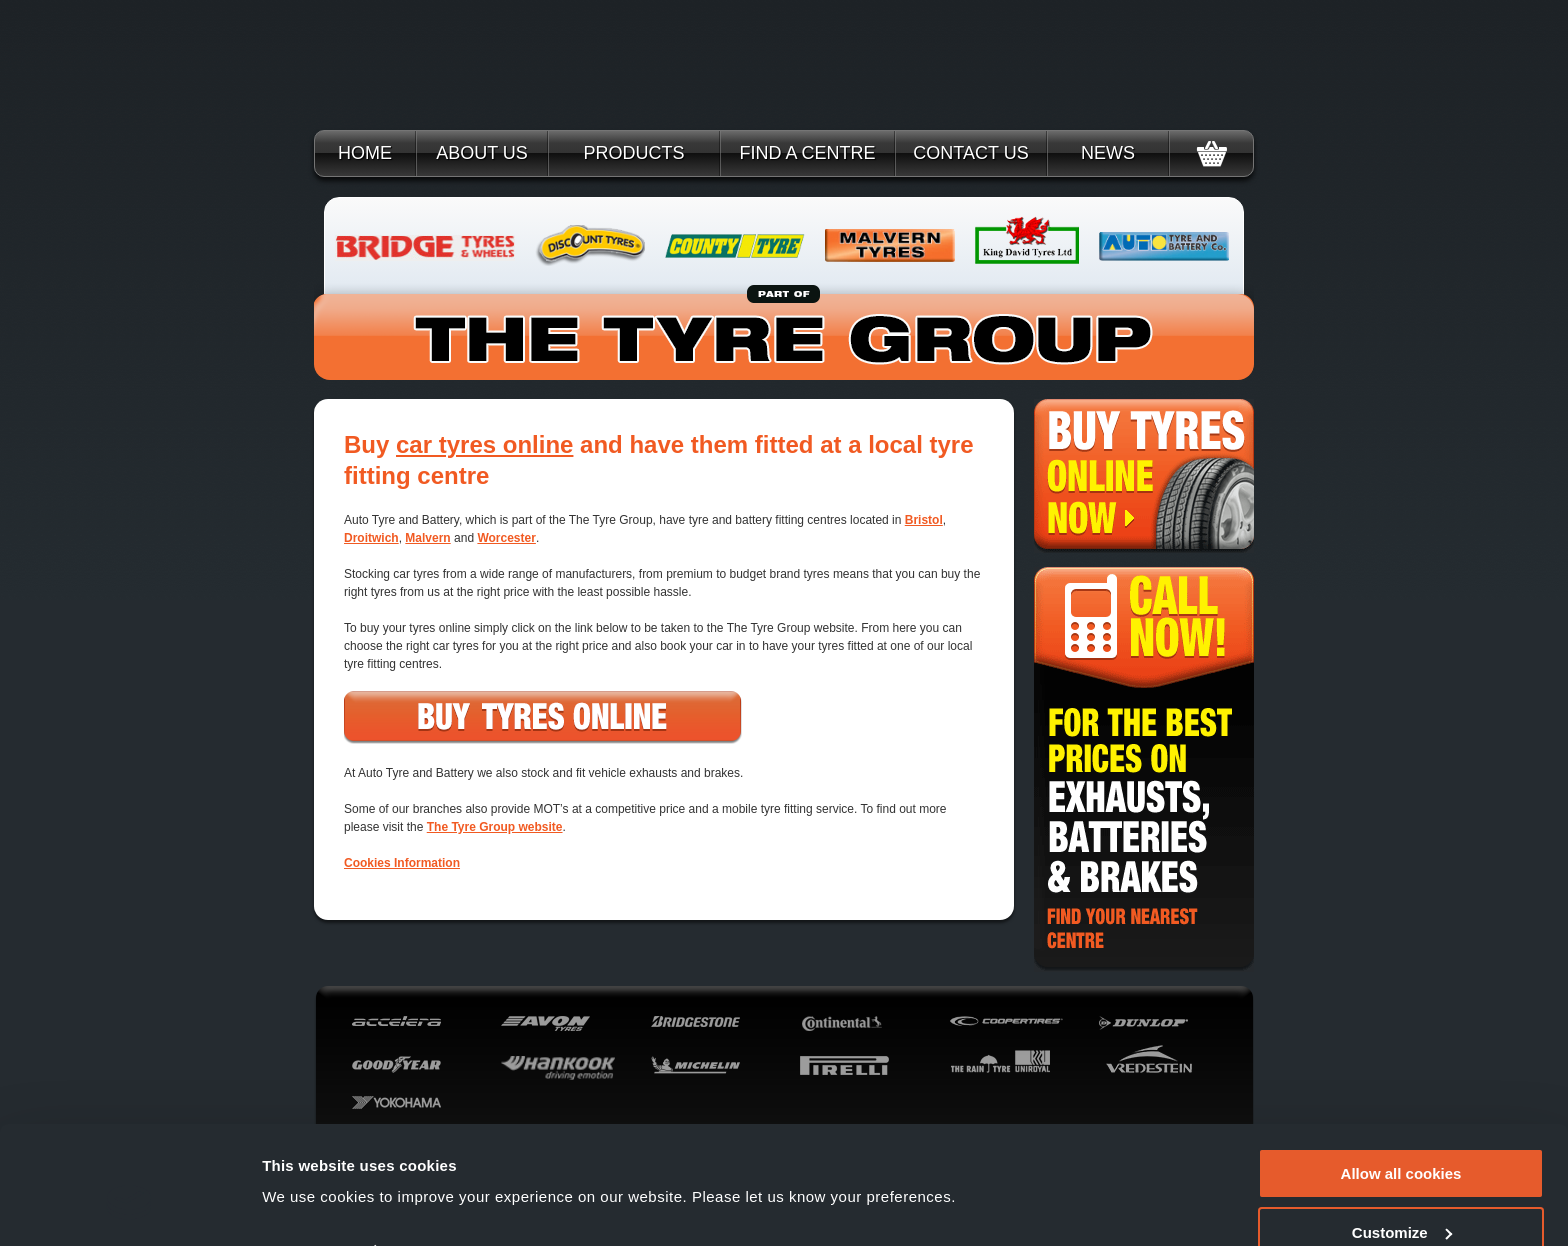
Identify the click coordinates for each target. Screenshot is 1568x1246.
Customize (1402, 1138)
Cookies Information (402, 863)
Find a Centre (807, 153)
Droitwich (371, 538)
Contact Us (970, 153)
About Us (482, 153)
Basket (1211, 153)
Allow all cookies (1401, 1079)
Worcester (506, 538)
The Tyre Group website (495, 827)
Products (633, 153)
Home (365, 153)
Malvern (427, 538)
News (1108, 153)
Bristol (924, 520)
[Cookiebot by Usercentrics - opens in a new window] (129, 1207)
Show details (308, 1157)
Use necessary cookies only (1401, 1196)
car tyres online (484, 444)
